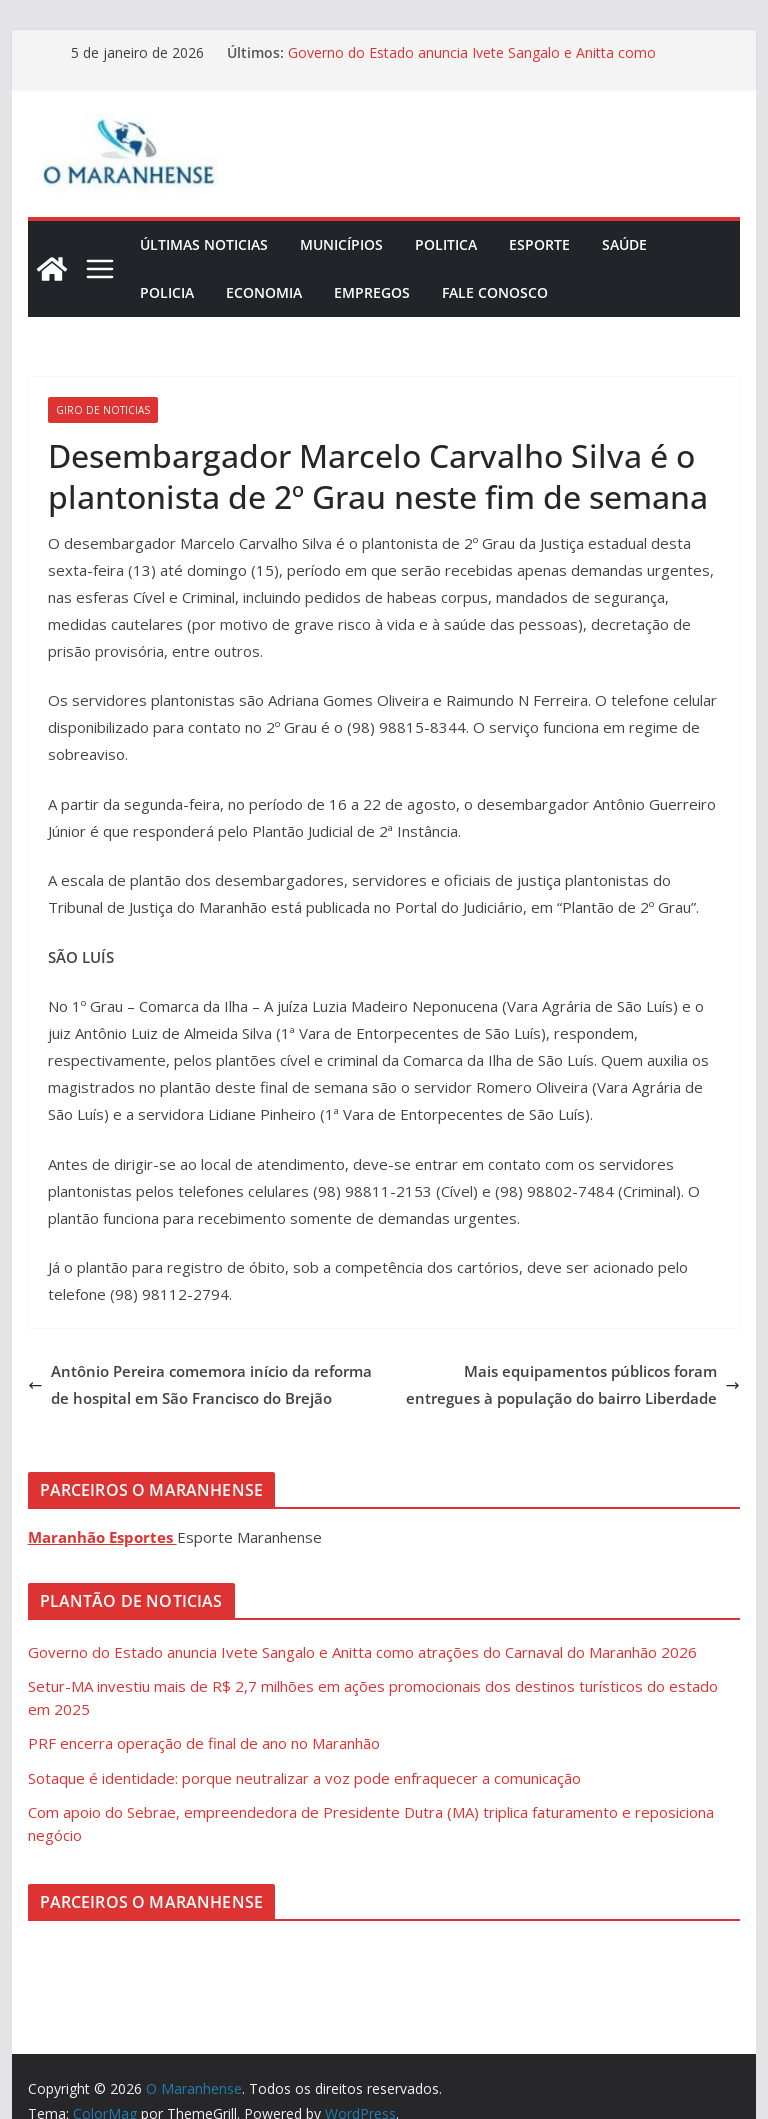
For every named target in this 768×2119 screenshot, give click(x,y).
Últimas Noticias (204, 244)
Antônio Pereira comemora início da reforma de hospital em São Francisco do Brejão (200, 1384)
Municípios (341, 244)
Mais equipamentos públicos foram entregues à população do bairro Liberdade (573, 1384)
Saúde (624, 244)
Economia (264, 292)
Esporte (539, 244)
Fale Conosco (495, 292)
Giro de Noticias (103, 410)
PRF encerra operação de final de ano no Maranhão (204, 1743)
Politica (446, 244)
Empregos (372, 292)
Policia (167, 292)
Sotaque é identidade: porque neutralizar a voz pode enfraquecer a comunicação (304, 1778)
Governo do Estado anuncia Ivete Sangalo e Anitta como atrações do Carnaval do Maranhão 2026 (472, 62)
